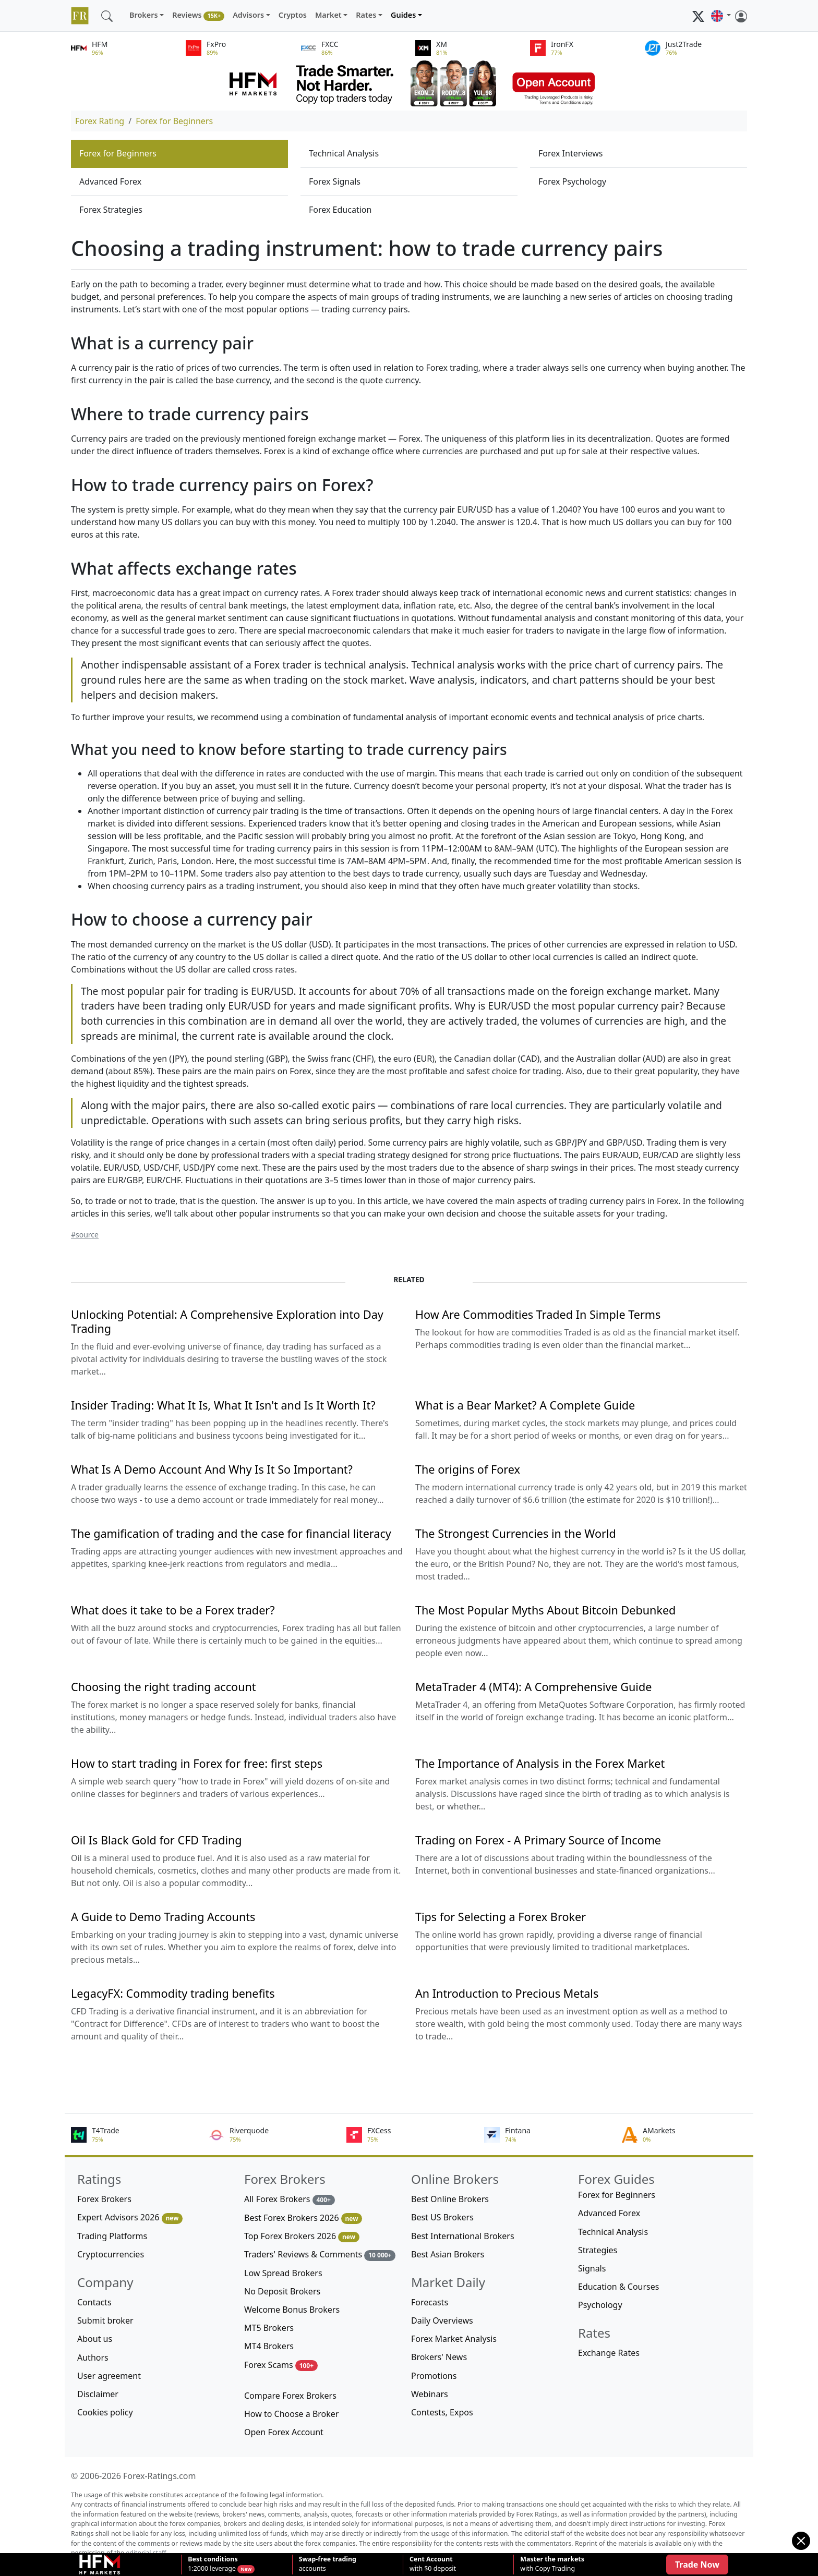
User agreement (109, 2375)
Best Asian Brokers (447, 2254)
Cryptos (293, 15)
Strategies (597, 2250)
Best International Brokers (462, 2236)
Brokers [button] (143, 15)
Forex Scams (281, 2365)
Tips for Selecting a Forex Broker (500, 1916)
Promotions (433, 2375)
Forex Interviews (570, 153)
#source (85, 1235)
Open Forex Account (283, 2432)
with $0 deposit (433, 2564)
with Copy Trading (552, 2564)
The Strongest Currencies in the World (515, 1533)
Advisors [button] (248, 15)
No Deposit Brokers (282, 2291)
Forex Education (340, 209)
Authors (93, 2357)
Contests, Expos (442, 2412)
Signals (592, 2268)
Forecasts (429, 2302)
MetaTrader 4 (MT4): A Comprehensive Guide (533, 1686)
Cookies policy (105, 2412)
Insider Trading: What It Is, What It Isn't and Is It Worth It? (223, 1405)
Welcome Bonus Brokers (292, 2309)
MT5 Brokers (269, 2328)
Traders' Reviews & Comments (319, 2255)
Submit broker (105, 2320)
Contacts (94, 2302)
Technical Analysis (344, 153)
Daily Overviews (442, 2320)
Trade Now (697, 2564)
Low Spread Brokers (283, 2273)
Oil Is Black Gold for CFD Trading (156, 1840)
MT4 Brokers (269, 2346)
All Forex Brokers (289, 2199)
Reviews (198, 15)
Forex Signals (334, 181)
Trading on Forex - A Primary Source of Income (538, 1840)
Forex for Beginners (174, 121)
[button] (721, 15)
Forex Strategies (110, 209)
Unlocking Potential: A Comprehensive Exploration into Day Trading (227, 1321)
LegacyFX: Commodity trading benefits (173, 1993)
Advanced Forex (110, 181)
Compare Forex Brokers (290, 2395)
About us (94, 2338)
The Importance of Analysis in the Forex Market (540, 1763)
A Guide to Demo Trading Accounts (163, 1916)
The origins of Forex (467, 1469)
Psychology (600, 2305)
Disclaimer (97, 2394)
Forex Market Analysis (454, 2338)
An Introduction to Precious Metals (506, 1993)
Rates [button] (366, 15)
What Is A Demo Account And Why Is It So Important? (212, 1469)
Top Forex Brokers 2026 (301, 2236)
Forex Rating (99, 121)
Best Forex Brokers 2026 (303, 2218)
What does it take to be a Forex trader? (173, 1610)
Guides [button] (403, 15)
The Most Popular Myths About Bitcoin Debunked (545, 1610)
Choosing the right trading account (163, 1686)
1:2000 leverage (212, 2564)
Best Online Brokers (450, 2199)
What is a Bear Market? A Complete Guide (525, 1405)
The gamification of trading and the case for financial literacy (231, 1533)
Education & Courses (618, 2286)
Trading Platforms (112, 2236)
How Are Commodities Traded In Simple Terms (537, 1314)
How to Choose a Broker (291, 2414)
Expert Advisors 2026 (130, 2217)
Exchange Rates (609, 2353)
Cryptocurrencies (110, 2254)
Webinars (429, 2394)
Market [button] (328, 15)
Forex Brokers (104, 2199)
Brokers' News (439, 2357)
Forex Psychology (572, 181)
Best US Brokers (442, 2217)
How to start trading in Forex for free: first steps (196, 1763)
